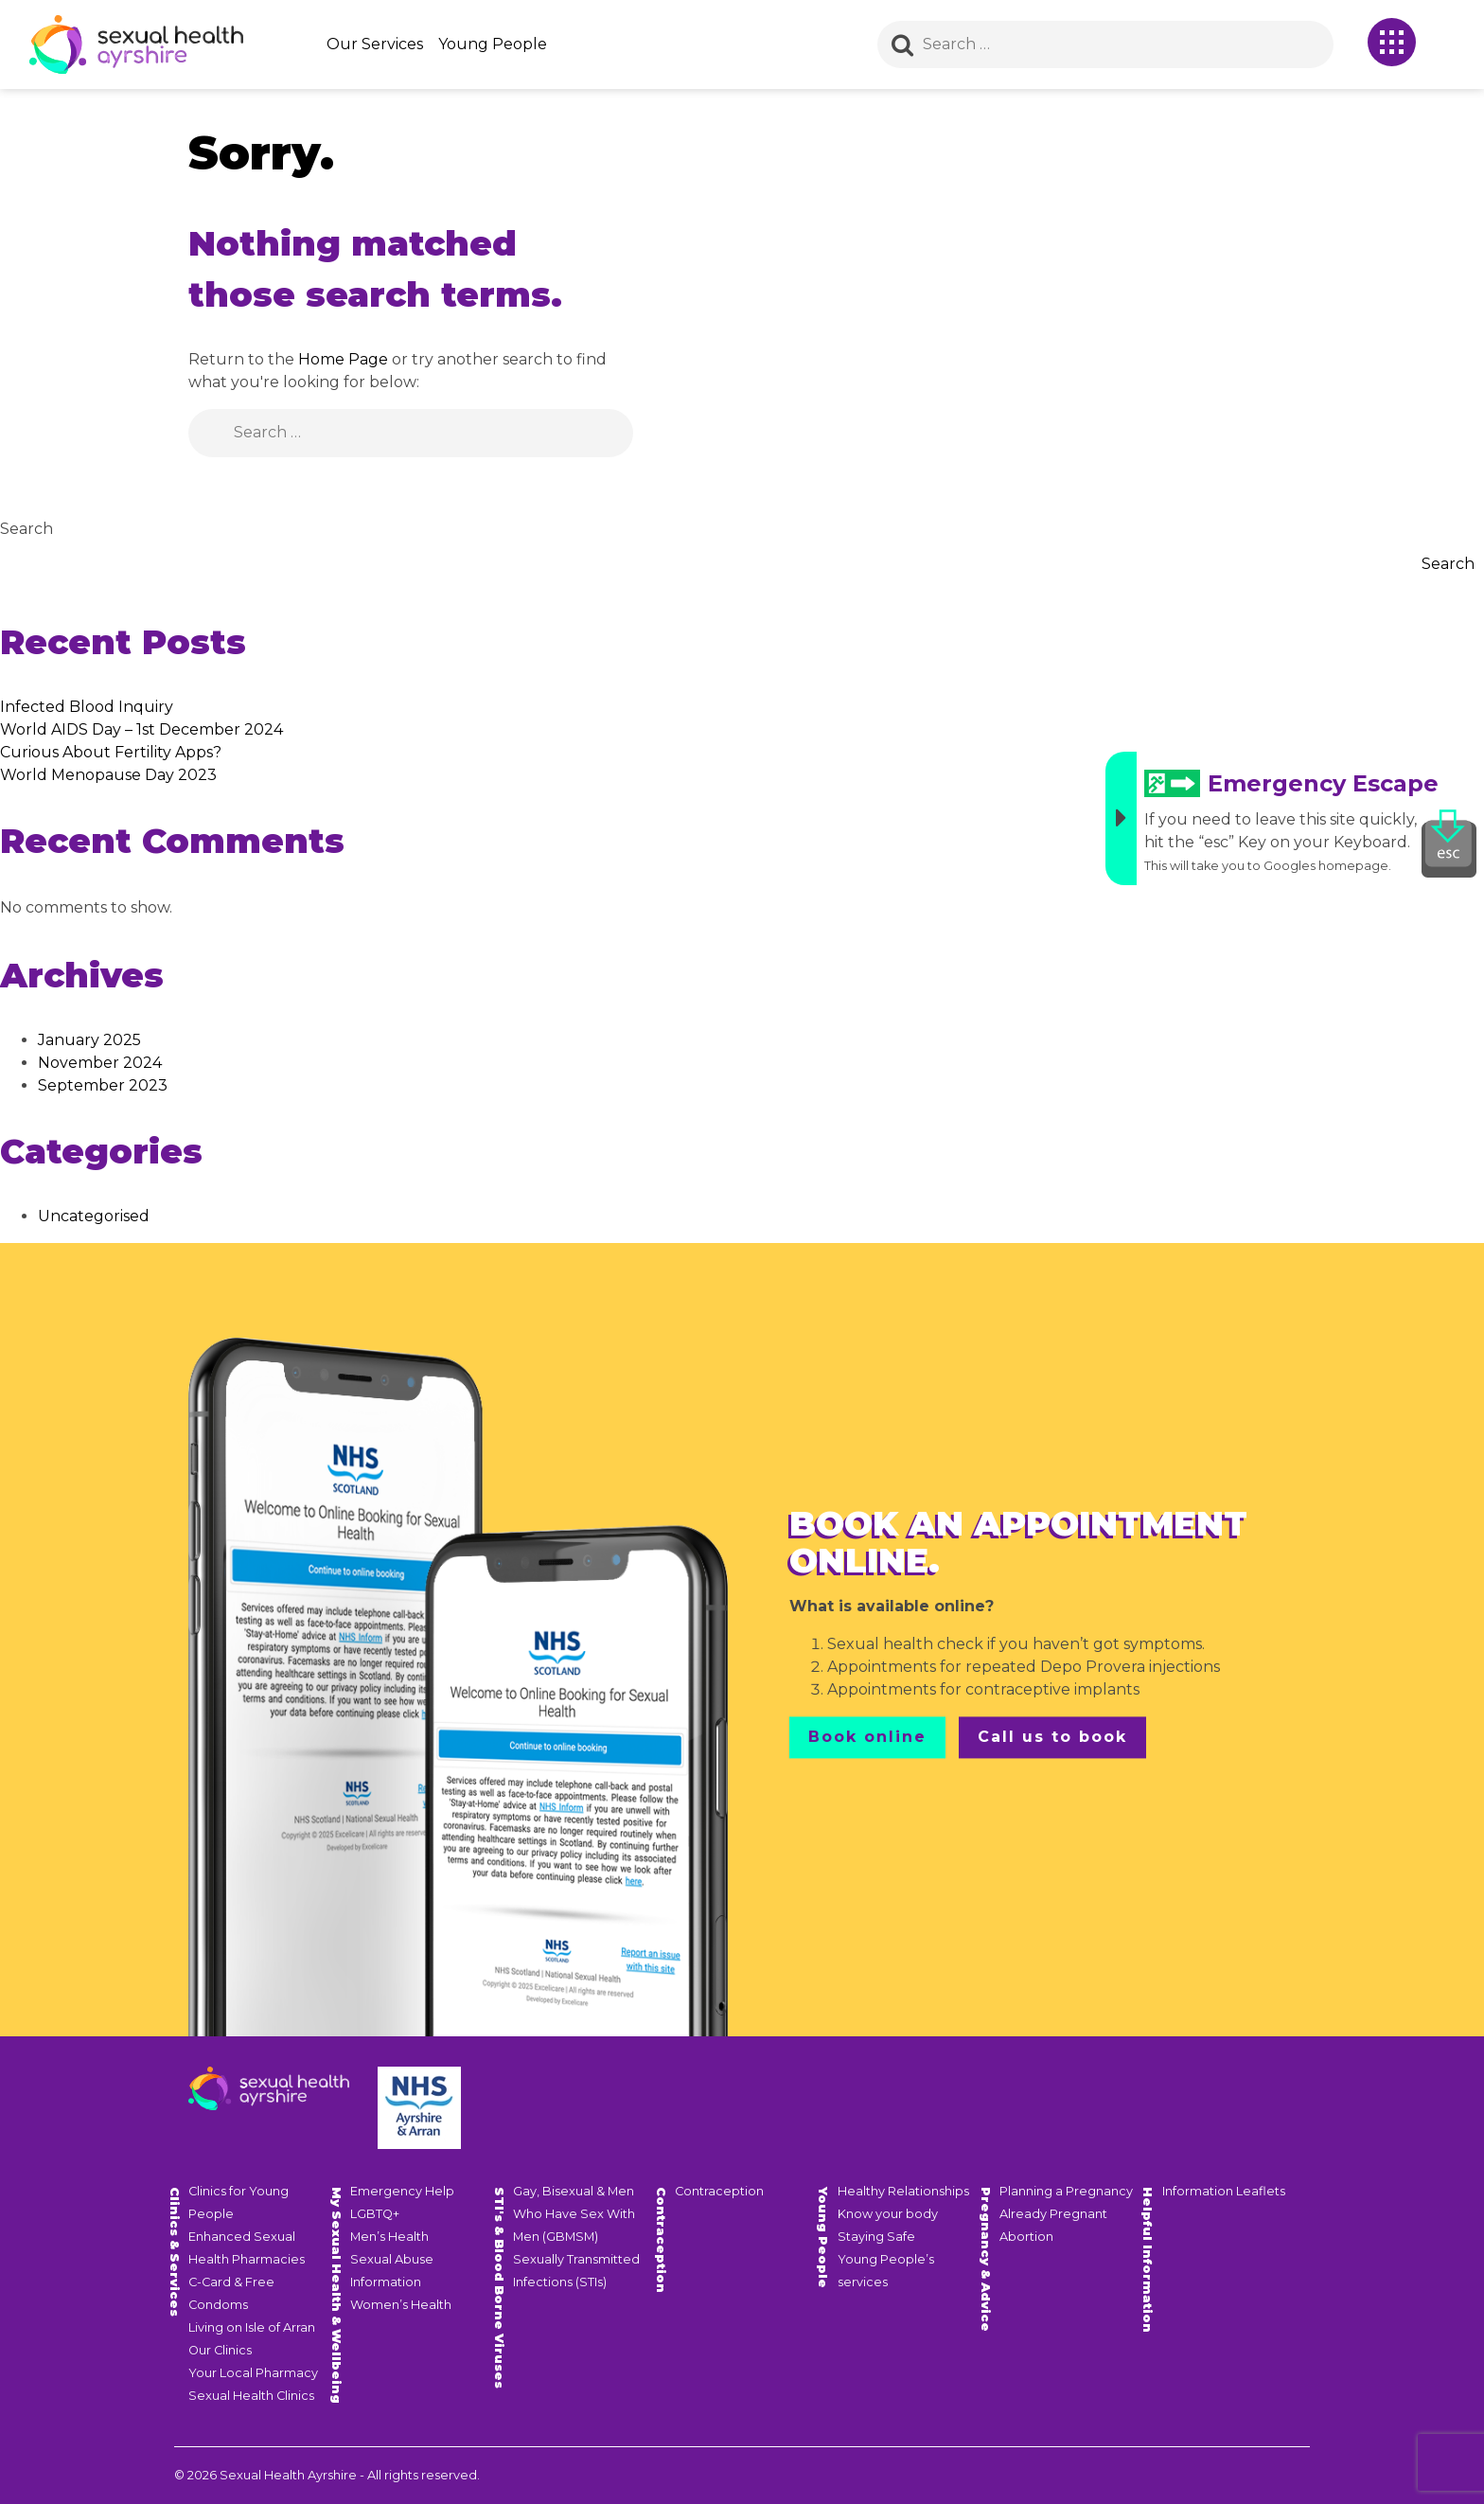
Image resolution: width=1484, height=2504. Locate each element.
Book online (867, 1737)
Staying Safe (876, 2236)
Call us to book (1052, 1737)
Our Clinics (220, 2350)
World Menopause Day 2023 (108, 775)
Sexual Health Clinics (251, 2396)
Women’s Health (400, 2305)
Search (26, 529)
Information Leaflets (1223, 2191)
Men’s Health (389, 2236)
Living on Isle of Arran (251, 2327)
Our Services (375, 44)
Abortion (1026, 2236)
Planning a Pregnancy (1066, 2191)
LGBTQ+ (374, 2214)
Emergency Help (402, 2191)
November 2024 (100, 1063)
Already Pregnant (1053, 2214)
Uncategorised (94, 1216)
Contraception (719, 2191)
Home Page (343, 359)
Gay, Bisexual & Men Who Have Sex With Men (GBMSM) (574, 2214)
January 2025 (89, 1040)
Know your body (888, 2214)
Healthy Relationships (903, 2191)
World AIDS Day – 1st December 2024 (141, 729)
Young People (492, 44)
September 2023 (103, 1085)
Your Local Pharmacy (253, 2373)
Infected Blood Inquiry (86, 707)
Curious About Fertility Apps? (110, 752)
